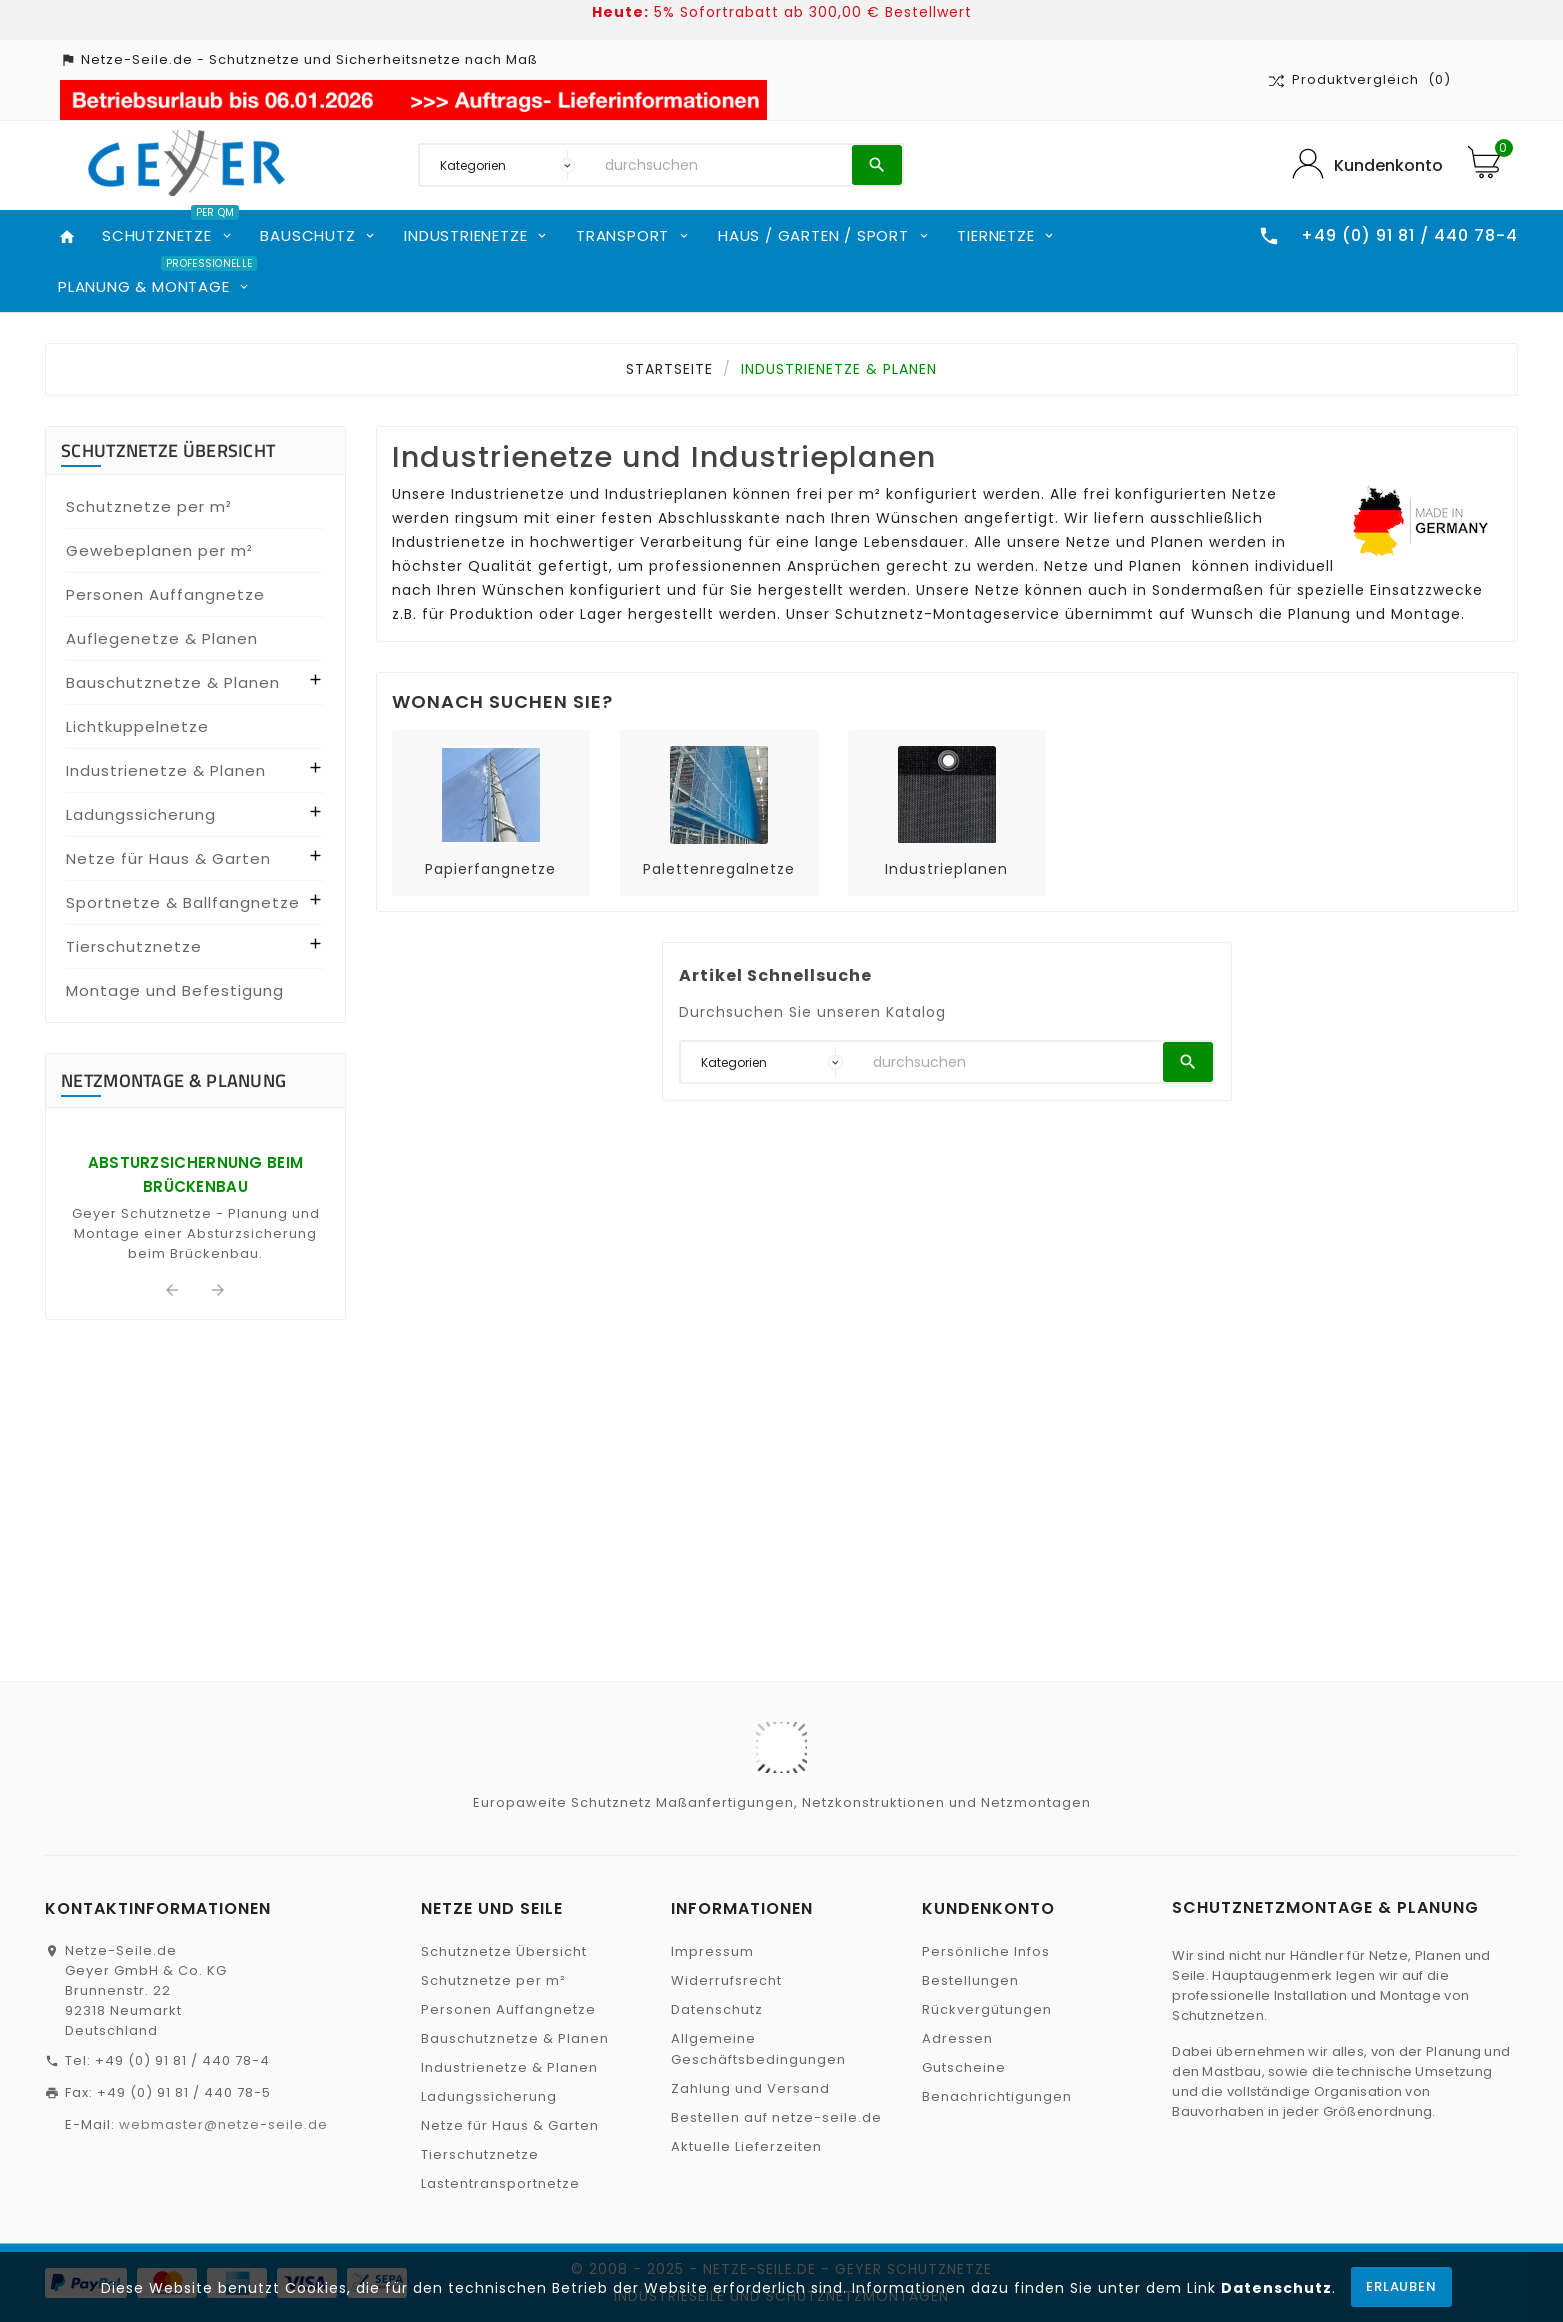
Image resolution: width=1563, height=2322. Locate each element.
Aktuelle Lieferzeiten (746, 2146)
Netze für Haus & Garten (168, 858)
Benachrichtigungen (997, 2096)
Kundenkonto (1388, 165)
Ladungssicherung (141, 814)
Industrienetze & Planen (166, 770)
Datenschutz (1276, 2288)
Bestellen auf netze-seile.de (776, 2117)
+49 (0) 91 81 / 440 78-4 (182, 2060)
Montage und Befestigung (175, 990)
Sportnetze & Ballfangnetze (183, 902)
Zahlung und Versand (750, 2088)
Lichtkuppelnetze (137, 726)
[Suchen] (723, 165)
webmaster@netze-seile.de (223, 2124)
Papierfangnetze (490, 869)
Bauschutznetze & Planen (173, 682)
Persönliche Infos (986, 1951)
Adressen (957, 2038)
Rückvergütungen (987, 2009)
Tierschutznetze (134, 946)
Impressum (712, 1951)
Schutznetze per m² (149, 506)
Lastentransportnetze (500, 2183)
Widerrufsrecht (726, 1980)
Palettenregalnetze (719, 869)
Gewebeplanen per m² (159, 550)
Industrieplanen (946, 869)
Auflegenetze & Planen (162, 638)
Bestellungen (970, 1980)
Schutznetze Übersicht (168, 450)
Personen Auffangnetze (165, 594)
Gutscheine (964, 2067)
